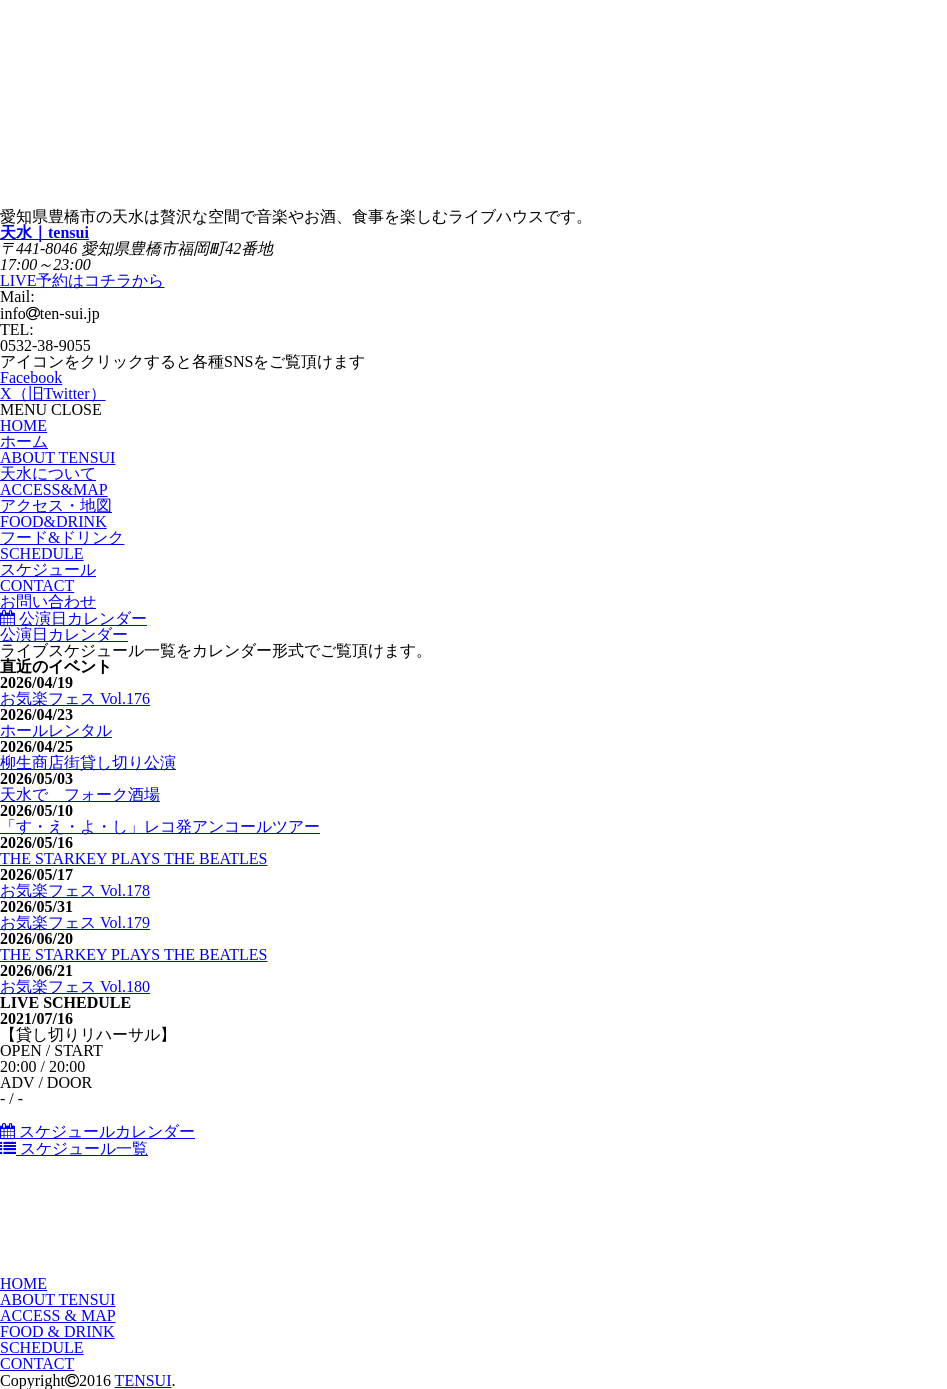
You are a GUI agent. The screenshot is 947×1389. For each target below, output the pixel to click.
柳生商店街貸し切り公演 (88, 762)
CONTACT (37, 1363)
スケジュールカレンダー (97, 1131)
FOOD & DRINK (57, 1331)
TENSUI (143, 1380)
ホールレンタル (56, 730)
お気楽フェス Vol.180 (75, 986)
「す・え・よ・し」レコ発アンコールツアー (160, 826)
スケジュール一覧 (74, 1148)
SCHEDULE (42, 1347)
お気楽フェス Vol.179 (75, 922)
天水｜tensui (44, 232)
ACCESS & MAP (58, 1315)
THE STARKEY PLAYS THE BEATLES (133, 858)
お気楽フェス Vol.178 (75, 890)
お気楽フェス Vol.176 (75, 698)
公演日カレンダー (73, 618)
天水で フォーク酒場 (80, 794)
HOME (23, 1283)
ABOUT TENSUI (57, 1299)
